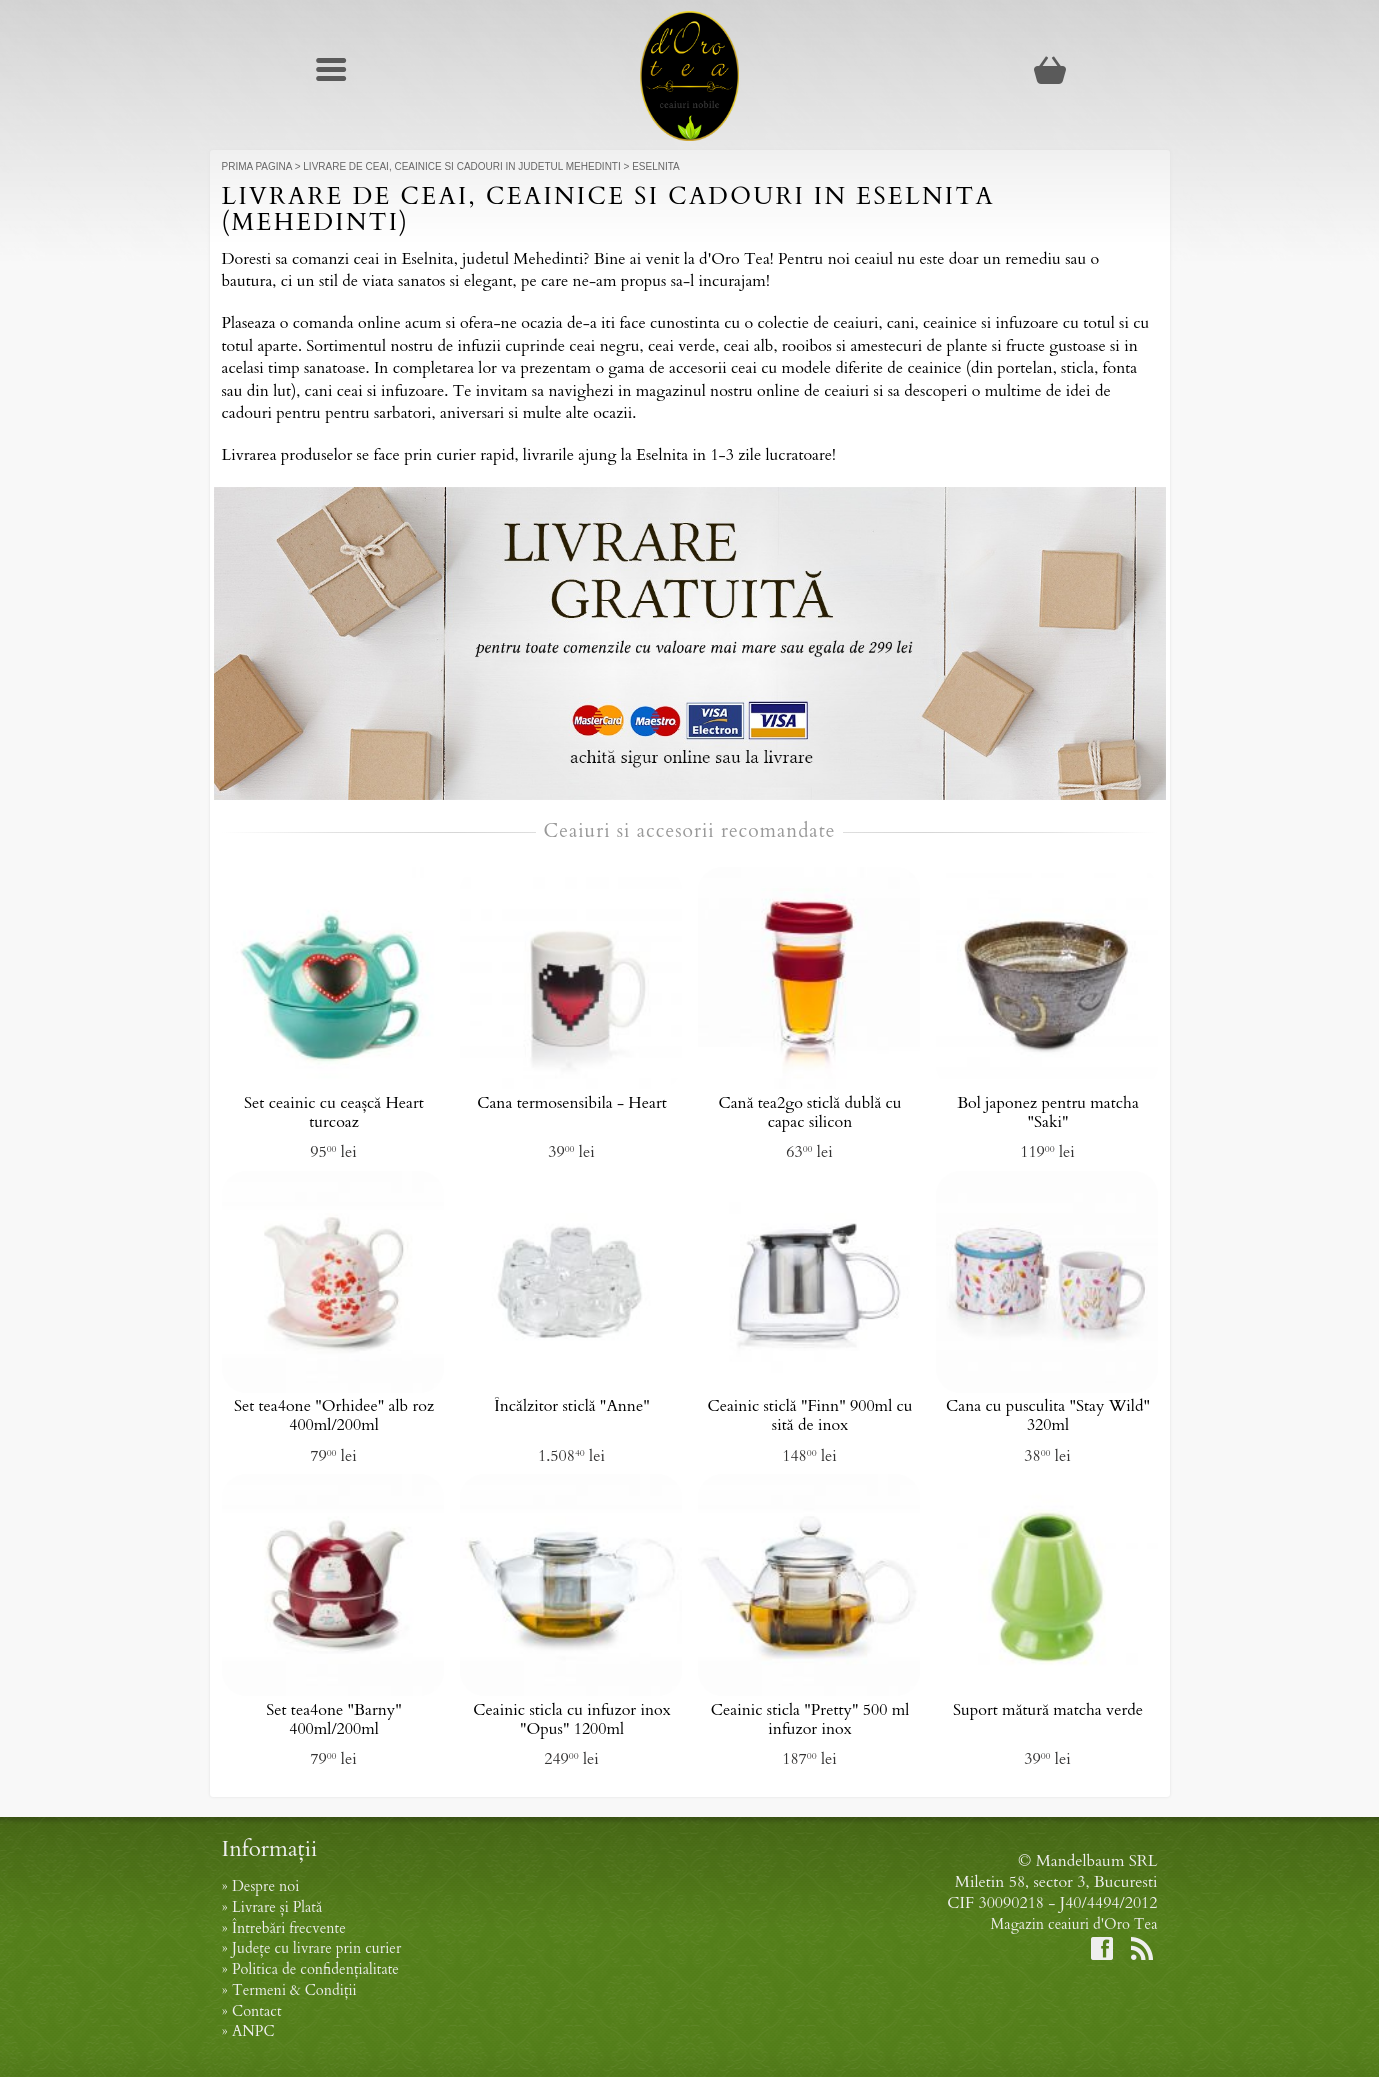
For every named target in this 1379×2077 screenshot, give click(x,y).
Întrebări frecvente (289, 1928)
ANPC (253, 2031)
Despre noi (265, 1886)
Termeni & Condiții (294, 1990)
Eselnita (656, 166)
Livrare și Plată (277, 1907)
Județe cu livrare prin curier (316, 1948)
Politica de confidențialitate (315, 1969)
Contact (257, 2011)
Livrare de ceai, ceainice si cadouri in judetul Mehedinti (461, 166)
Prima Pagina (257, 166)
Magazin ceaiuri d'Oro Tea (1074, 1924)
